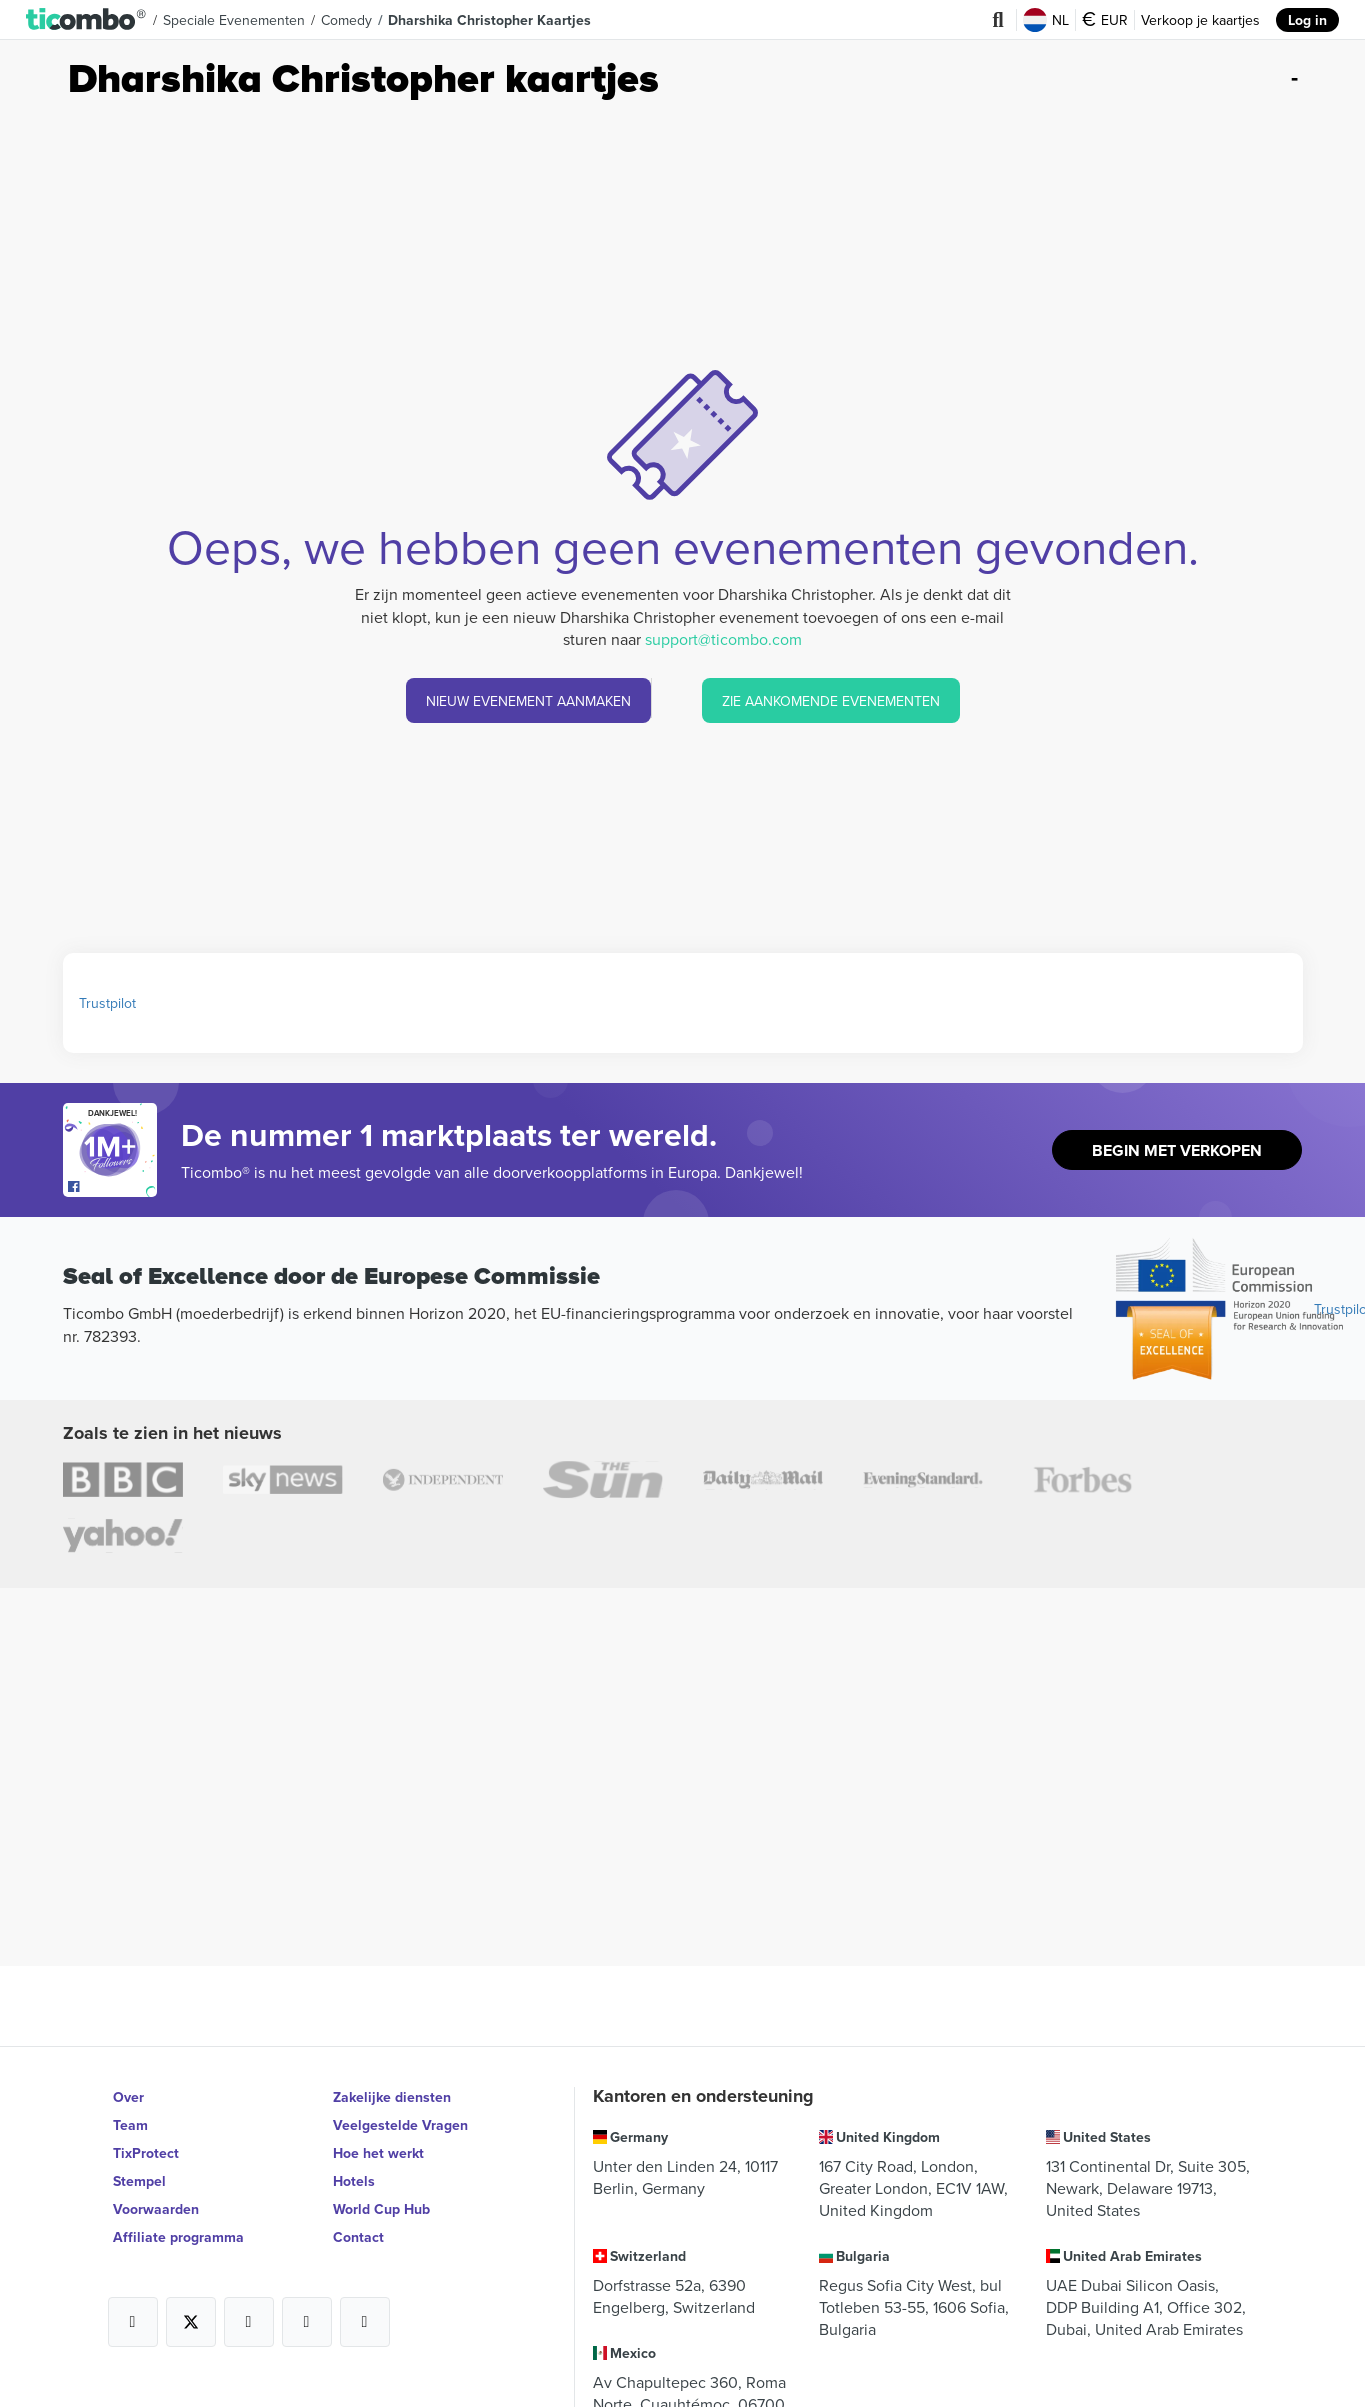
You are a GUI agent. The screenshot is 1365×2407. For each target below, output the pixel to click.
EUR (1105, 20)
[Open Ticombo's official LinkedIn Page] (365, 2322)
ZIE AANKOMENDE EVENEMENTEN (831, 701)
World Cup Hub (381, 2209)
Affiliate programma (178, 2237)
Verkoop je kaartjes (1200, 20)
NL (1046, 20)
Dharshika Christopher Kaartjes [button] (489, 20)
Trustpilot (107, 1003)
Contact (358, 2237)
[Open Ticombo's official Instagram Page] (249, 2322)
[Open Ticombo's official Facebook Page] (112, 1187)
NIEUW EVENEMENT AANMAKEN (528, 701)
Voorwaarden (156, 2209)
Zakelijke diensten (392, 2097)
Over (128, 2097)
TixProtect (146, 2153)
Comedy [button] (346, 20)
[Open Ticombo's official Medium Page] (307, 2322)
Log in (1307, 20)
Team (130, 2125)
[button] (86, 20)
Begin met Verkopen (1177, 1150)
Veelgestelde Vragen (400, 2125)
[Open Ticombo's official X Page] (191, 2322)
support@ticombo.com (723, 639)
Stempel (139, 2181)
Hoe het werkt (378, 2153)
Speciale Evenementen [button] (234, 20)
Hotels (354, 2181)
